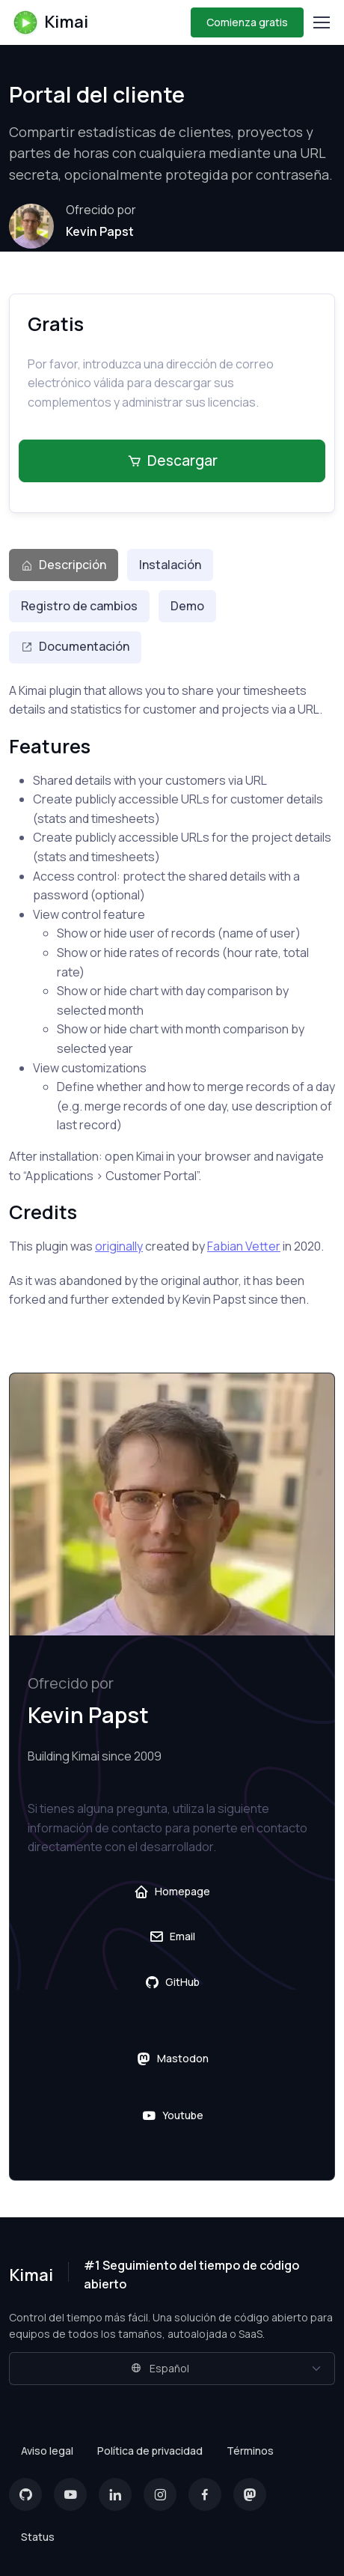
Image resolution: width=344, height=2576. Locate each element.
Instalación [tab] (170, 564)
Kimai (50, 22)
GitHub (172, 1982)
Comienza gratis (247, 22)
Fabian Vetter (243, 1246)
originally (119, 1246)
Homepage (172, 1891)
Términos (250, 2450)
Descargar (172, 460)
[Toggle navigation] (321, 22)
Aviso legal (47, 2450)
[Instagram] (160, 2494)
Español (160, 2368)
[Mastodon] (249, 2494)
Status (38, 2537)
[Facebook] (204, 2494)
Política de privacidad (150, 2450)
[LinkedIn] (115, 2494)
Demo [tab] (187, 606)
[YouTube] (70, 2494)
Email (172, 1936)
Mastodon (172, 2058)
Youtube (172, 2115)
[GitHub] (25, 2494)
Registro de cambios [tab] (79, 606)
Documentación (75, 646)
